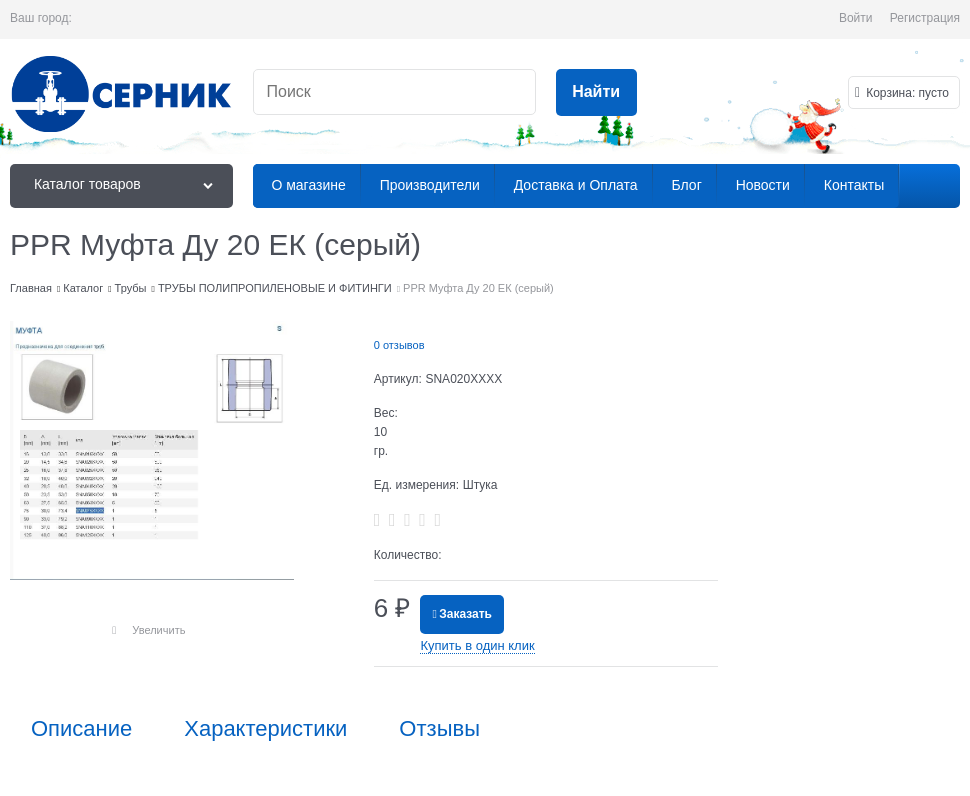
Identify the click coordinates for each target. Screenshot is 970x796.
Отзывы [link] (439, 729)
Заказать (465, 614)
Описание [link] (81, 729)
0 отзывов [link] (399, 345)
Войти (856, 18)
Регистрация (925, 18)
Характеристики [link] (265, 729)
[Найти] (596, 92)
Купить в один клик (477, 645)
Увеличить (158, 630)
